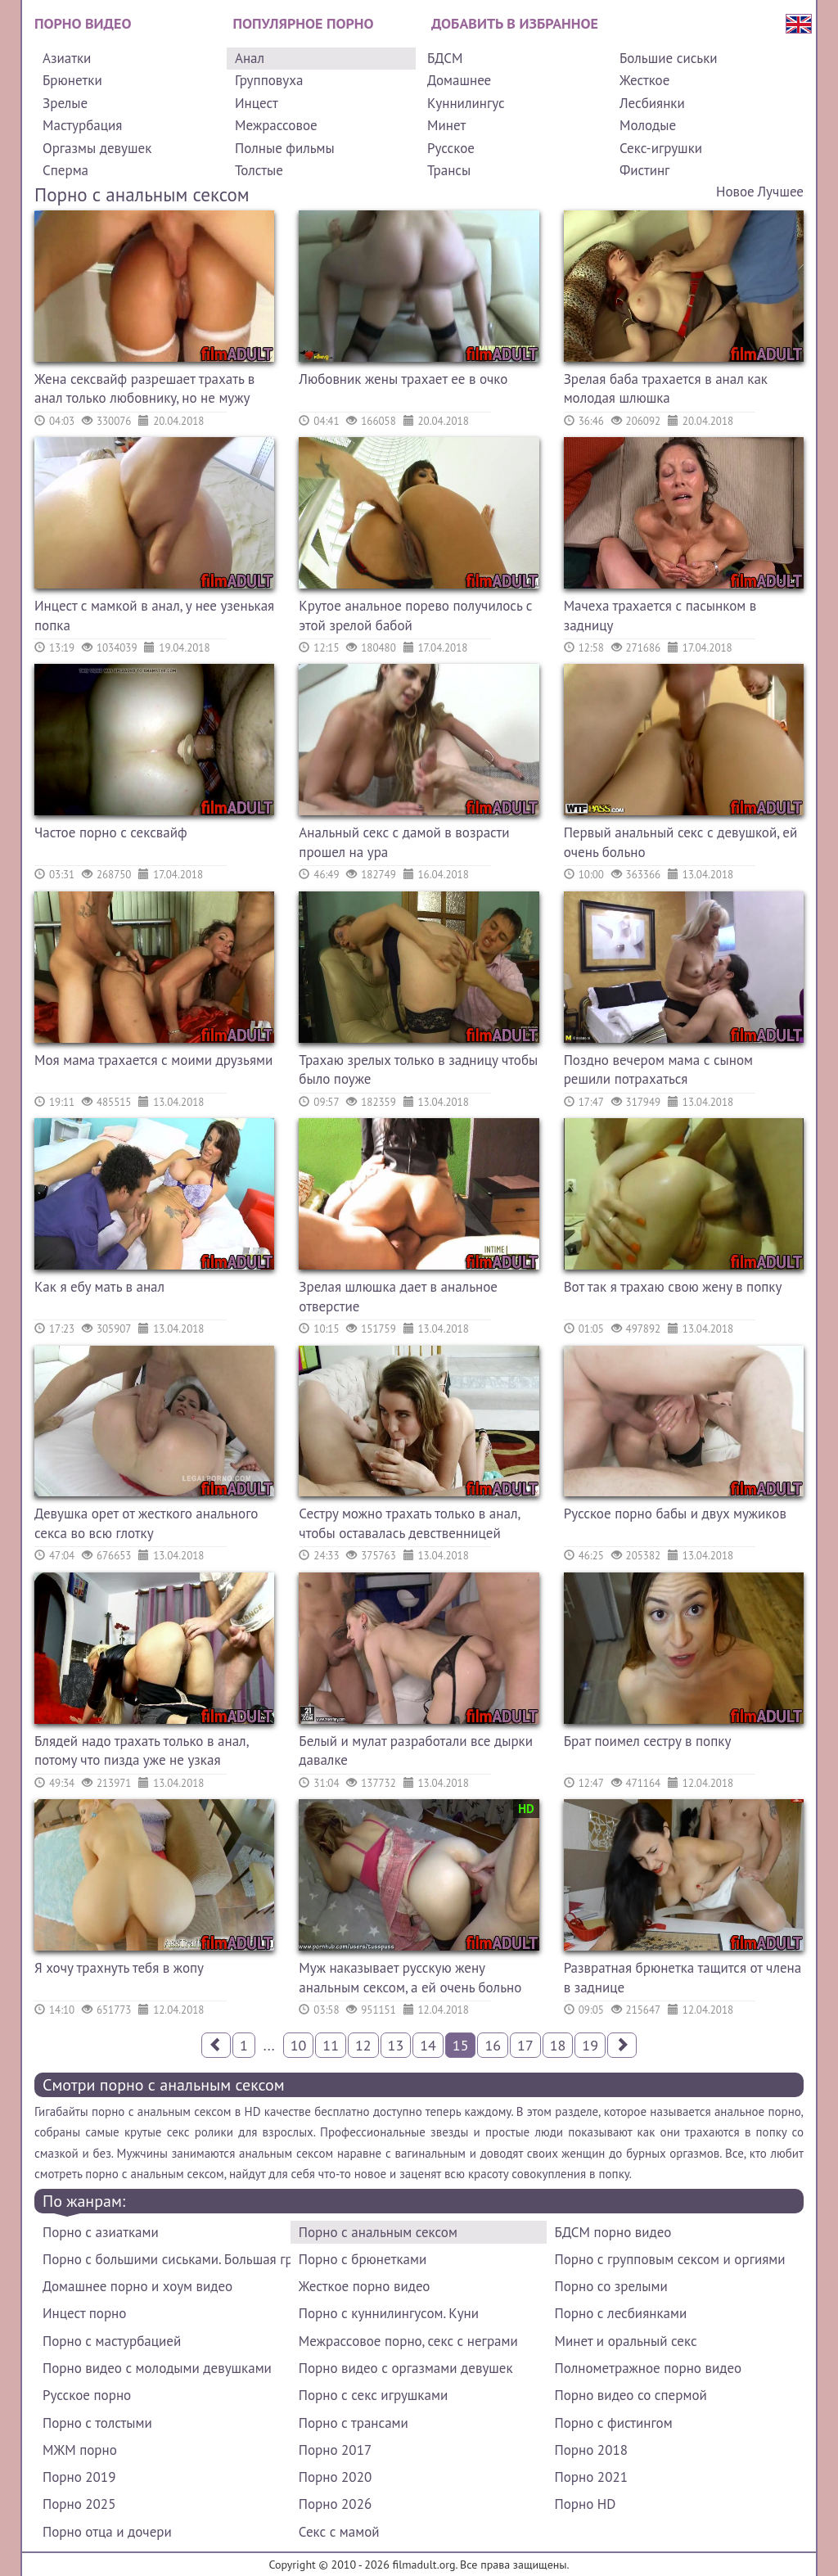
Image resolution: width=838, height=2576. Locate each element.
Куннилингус (466, 103)
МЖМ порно (80, 2450)
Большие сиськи (668, 58)
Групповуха (269, 80)
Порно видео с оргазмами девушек (406, 2368)
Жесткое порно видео (364, 2286)
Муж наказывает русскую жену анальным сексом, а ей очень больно (410, 1977)
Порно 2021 (591, 2477)
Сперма (65, 170)
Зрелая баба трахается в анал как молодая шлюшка (666, 389)
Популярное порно (303, 23)
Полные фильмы (285, 148)
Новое (735, 192)
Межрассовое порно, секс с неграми (408, 2341)
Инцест (256, 103)
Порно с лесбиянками (621, 2313)
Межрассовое (276, 125)
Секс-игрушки (660, 148)
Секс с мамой (339, 2532)
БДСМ (445, 58)
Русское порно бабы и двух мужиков (675, 1514)
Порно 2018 (591, 2450)
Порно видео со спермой (631, 2395)
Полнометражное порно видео (648, 2368)
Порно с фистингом (614, 2423)
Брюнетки (72, 80)
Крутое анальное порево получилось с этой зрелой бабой (415, 615)
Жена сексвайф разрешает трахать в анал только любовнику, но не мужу (144, 389)
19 (590, 2045)
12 (363, 2045)
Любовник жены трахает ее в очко (403, 379)
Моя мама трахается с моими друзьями (153, 1060)
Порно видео (82, 23)
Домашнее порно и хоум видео (137, 2286)
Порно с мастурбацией (112, 2341)
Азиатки (67, 58)
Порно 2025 (79, 2504)
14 (428, 2045)
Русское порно (87, 2395)
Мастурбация (82, 125)
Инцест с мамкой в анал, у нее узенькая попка (154, 615)
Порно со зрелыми (611, 2286)
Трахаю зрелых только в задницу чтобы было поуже (418, 1070)
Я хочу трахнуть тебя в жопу (119, 1968)
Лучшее (781, 192)
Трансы (449, 170)
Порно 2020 (335, 2477)
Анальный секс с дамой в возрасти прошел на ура (404, 842)
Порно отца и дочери (107, 2532)
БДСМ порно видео (613, 2232)
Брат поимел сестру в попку (648, 1741)
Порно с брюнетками (362, 2259)
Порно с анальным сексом (378, 2232)
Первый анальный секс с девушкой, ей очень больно (681, 842)
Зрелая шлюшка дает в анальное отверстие (398, 1296)
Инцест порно (84, 2313)
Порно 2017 (335, 2450)
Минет (446, 125)
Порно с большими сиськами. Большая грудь (167, 2259)
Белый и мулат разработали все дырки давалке (416, 1751)
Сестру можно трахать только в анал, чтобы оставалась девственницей (409, 1523)
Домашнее (459, 80)
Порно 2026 (335, 2504)
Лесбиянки (652, 103)
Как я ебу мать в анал (99, 1287)
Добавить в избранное (514, 23)
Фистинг (644, 170)
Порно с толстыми (97, 2423)
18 (558, 2045)
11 (330, 2045)
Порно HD (585, 2504)
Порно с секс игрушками (373, 2395)
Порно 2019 (79, 2477)
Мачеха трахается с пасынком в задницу (660, 615)
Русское (451, 148)
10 (299, 2045)
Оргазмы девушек (97, 148)
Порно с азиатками (101, 2232)
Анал (249, 58)
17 (525, 2045)
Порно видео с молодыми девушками (157, 2368)
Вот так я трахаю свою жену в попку (673, 1287)
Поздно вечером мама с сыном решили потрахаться (658, 1070)
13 (396, 2045)
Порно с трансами (353, 2423)
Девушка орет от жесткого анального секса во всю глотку (146, 1523)
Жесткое (644, 80)
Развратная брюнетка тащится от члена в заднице (683, 1977)
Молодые (647, 125)
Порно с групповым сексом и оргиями (670, 2259)
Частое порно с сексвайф (110, 832)
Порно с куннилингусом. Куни (389, 2313)
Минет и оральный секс (626, 2341)
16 (492, 2045)
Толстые (259, 170)
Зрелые (65, 103)
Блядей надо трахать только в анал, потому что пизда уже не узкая (141, 1751)
